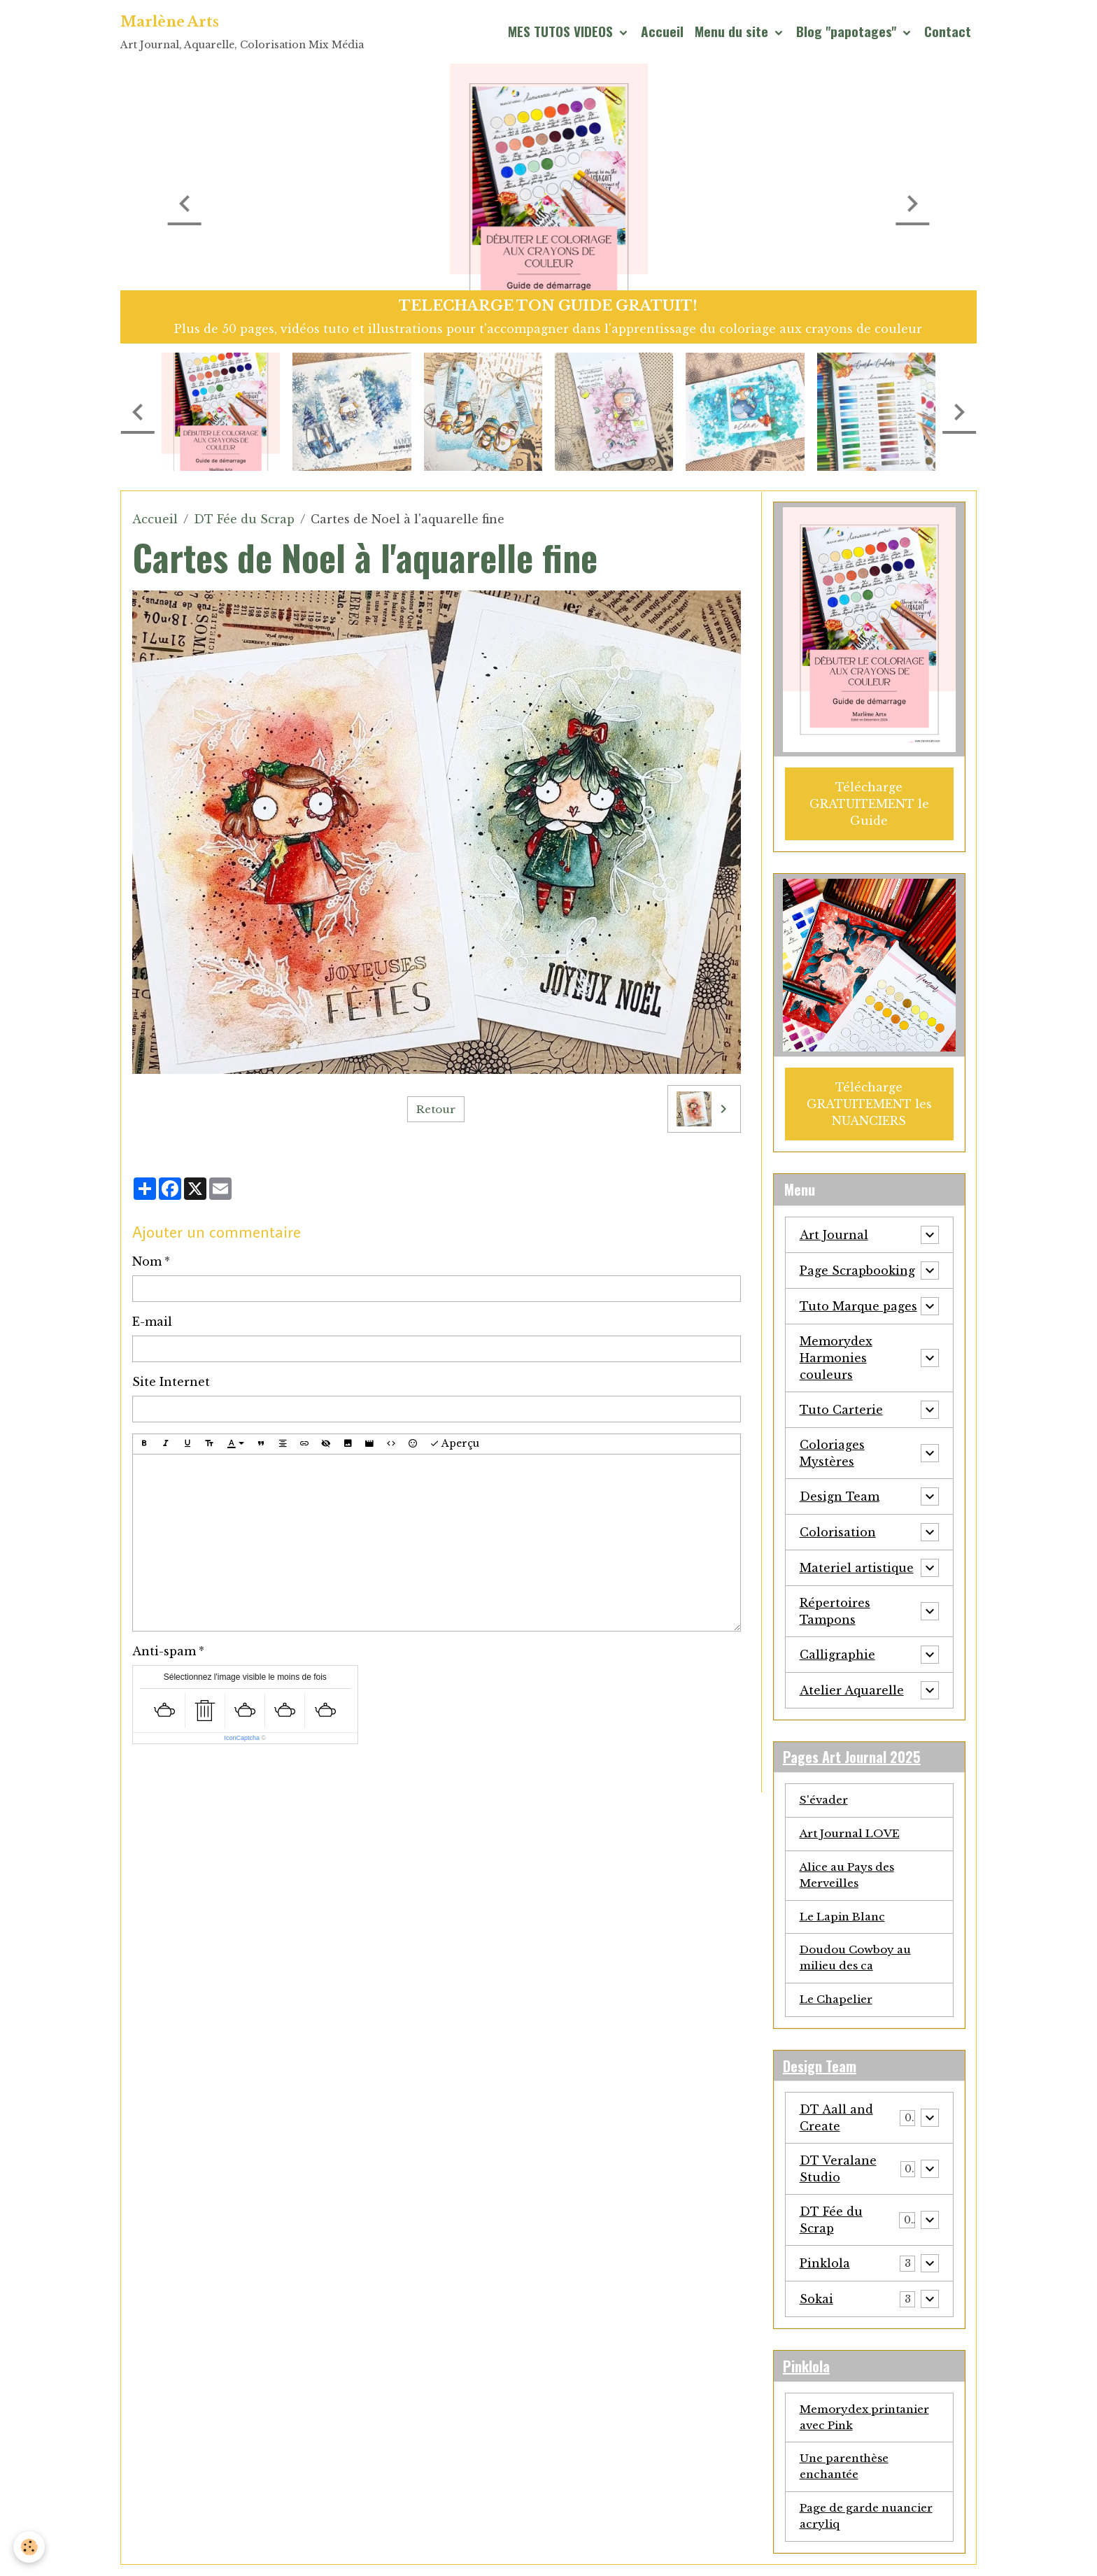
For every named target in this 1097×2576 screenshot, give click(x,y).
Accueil (662, 31)
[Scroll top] (1069, 2548)
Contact (947, 31)
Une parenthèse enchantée (848, 2476)
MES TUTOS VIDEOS (562, 31)
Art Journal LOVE (853, 1833)
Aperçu (454, 1443)
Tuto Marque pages (858, 1303)
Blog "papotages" (848, 31)
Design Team (839, 1493)
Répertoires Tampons (835, 1607)
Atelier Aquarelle (852, 1687)
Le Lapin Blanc (845, 1918)
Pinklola (825, 2269)
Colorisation (838, 1529)
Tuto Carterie (841, 1406)
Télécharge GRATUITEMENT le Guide (869, 802)
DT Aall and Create (836, 2123)
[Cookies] (29, 2547)
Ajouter (164, 1769)
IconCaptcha (242, 1737)
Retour (436, 1109)
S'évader (825, 1799)
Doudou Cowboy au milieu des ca (860, 1961)
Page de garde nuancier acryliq (850, 2527)
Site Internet (171, 1382)
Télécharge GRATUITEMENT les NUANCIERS (869, 1100)
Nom (147, 1261)
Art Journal (834, 1231)
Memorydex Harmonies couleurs (836, 1354)
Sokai (816, 2305)
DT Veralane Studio (838, 2174)
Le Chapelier (839, 2004)
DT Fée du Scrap (244, 519)
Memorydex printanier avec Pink (869, 2424)
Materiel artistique (857, 1564)
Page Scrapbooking (857, 1267)
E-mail (152, 1322)
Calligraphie (837, 1651)
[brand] (242, 31)
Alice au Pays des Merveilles (852, 1875)
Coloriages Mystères (832, 1449)
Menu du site (733, 31)
